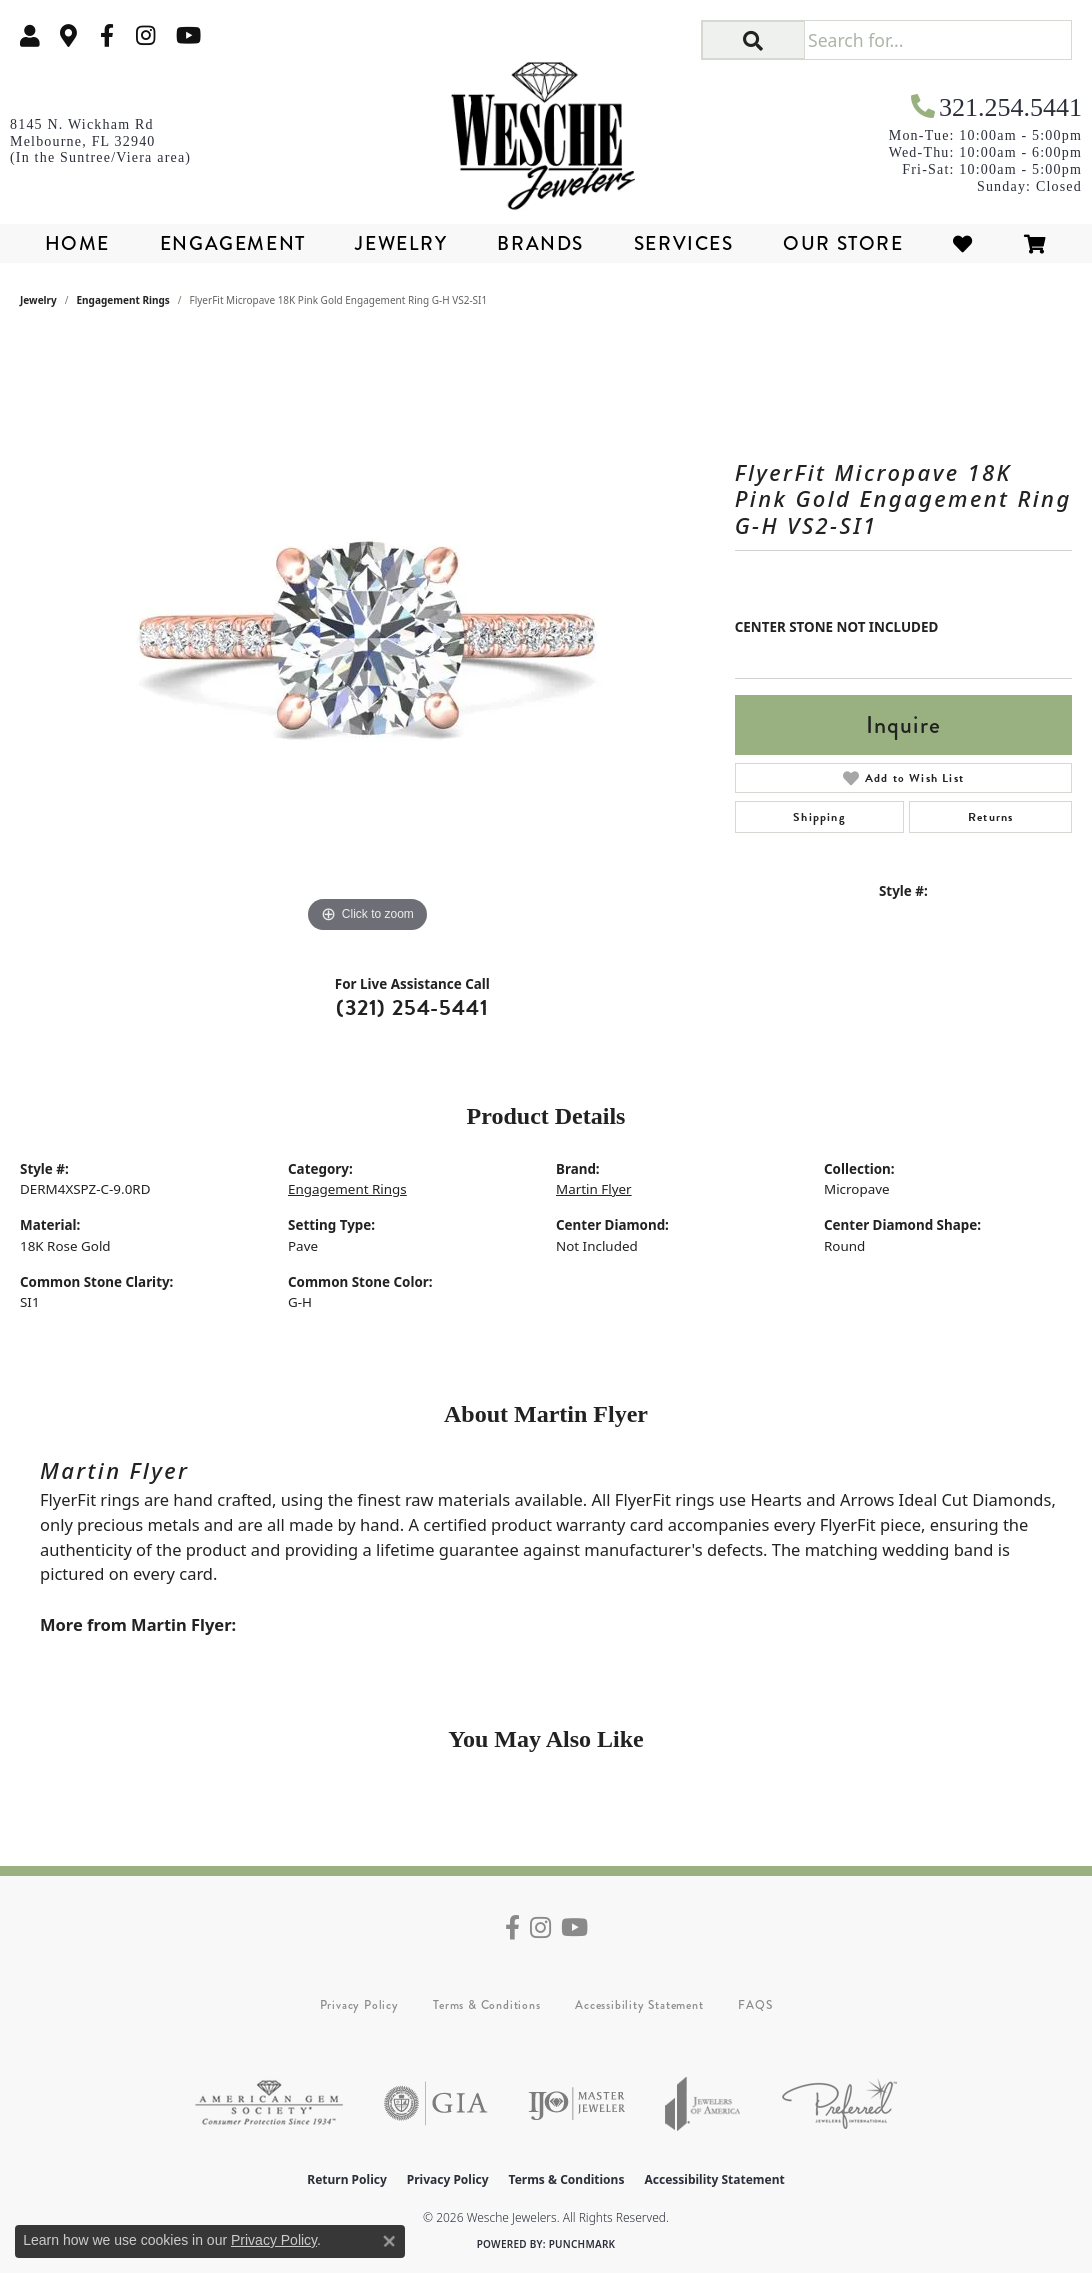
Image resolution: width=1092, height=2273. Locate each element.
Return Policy (347, 2179)
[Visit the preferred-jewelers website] (839, 2103)
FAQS (755, 2005)
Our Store (843, 243)
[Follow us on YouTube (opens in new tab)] (188, 35)
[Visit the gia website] (436, 2103)
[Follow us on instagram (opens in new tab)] (146, 35)
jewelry (38, 300)
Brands (540, 243)
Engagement (233, 243)
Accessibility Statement (639, 2005)
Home (77, 243)
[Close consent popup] (389, 2241)
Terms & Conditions (486, 2005)
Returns (990, 817)
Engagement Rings (123, 300)
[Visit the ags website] (269, 2103)
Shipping (819, 817)
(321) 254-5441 (412, 1007)
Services (684, 243)
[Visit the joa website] (703, 2103)
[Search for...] (937, 40)
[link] (69, 35)
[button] (30, 35)
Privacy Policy (359, 2005)
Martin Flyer (594, 1189)
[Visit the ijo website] (576, 2103)
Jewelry (401, 243)
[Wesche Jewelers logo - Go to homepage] (546, 129)
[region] (367, 638)
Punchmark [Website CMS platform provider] (582, 2244)
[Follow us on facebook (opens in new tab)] (107, 35)
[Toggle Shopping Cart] (1036, 243)
